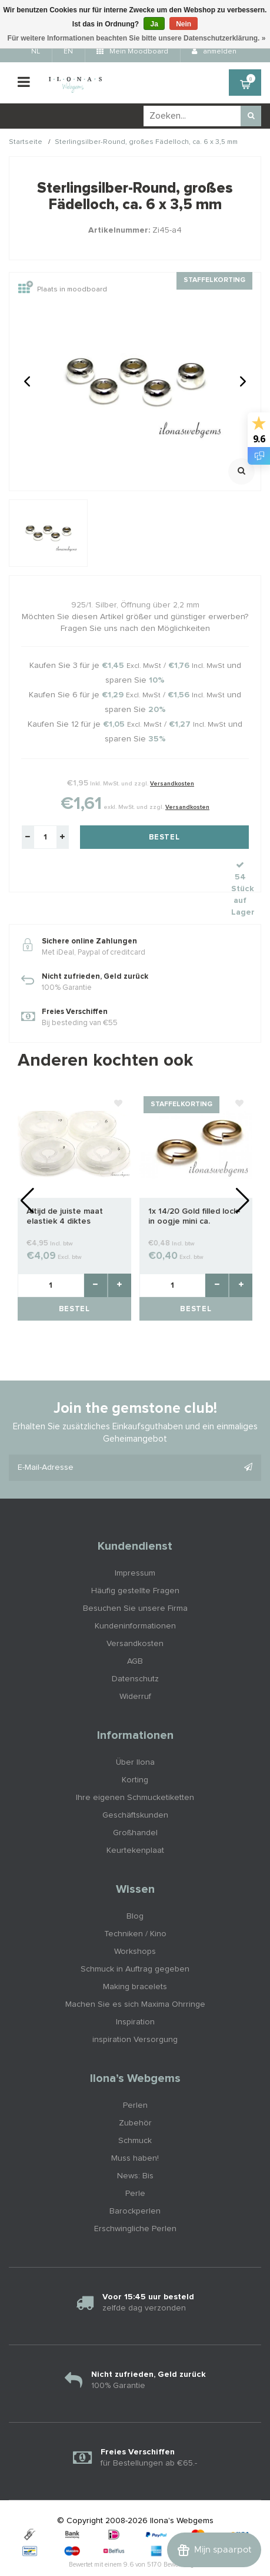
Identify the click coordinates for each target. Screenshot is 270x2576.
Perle (135, 2168)
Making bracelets (135, 1961)
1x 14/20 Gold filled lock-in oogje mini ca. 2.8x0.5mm (194, 1191)
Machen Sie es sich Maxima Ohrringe (135, 1978)
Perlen (135, 2079)
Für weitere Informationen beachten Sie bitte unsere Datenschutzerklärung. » (137, 38)
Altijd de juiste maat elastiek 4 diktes (64, 1190)
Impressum (135, 1547)
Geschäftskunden (135, 1789)
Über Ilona (135, 1736)
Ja (154, 24)
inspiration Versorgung (135, 2014)
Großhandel (135, 1807)
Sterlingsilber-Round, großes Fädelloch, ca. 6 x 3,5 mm (146, 142)
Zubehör (135, 2097)
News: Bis (135, 2150)
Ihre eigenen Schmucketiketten (135, 1772)
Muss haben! (135, 2132)
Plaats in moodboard (62, 289)
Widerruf (135, 1671)
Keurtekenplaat (135, 1825)
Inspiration (135, 1996)
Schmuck (135, 2115)
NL (35, 51)
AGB (135, 1635)
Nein (183, 24)
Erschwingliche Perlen (135, 2203)
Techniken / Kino (135, 1908)
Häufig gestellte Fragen (135, 1565)
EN (68, 51)
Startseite (25, 142)
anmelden (214, 51)
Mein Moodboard (132, 51)
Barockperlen (135, 2185)
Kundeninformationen (135, 1600)
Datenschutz (135, 1653)
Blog (135, 1890)
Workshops (135, 1926)
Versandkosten (172, 784)
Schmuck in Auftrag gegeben (135, 1943)
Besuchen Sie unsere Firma (135, 1582)
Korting (135, 1754)
